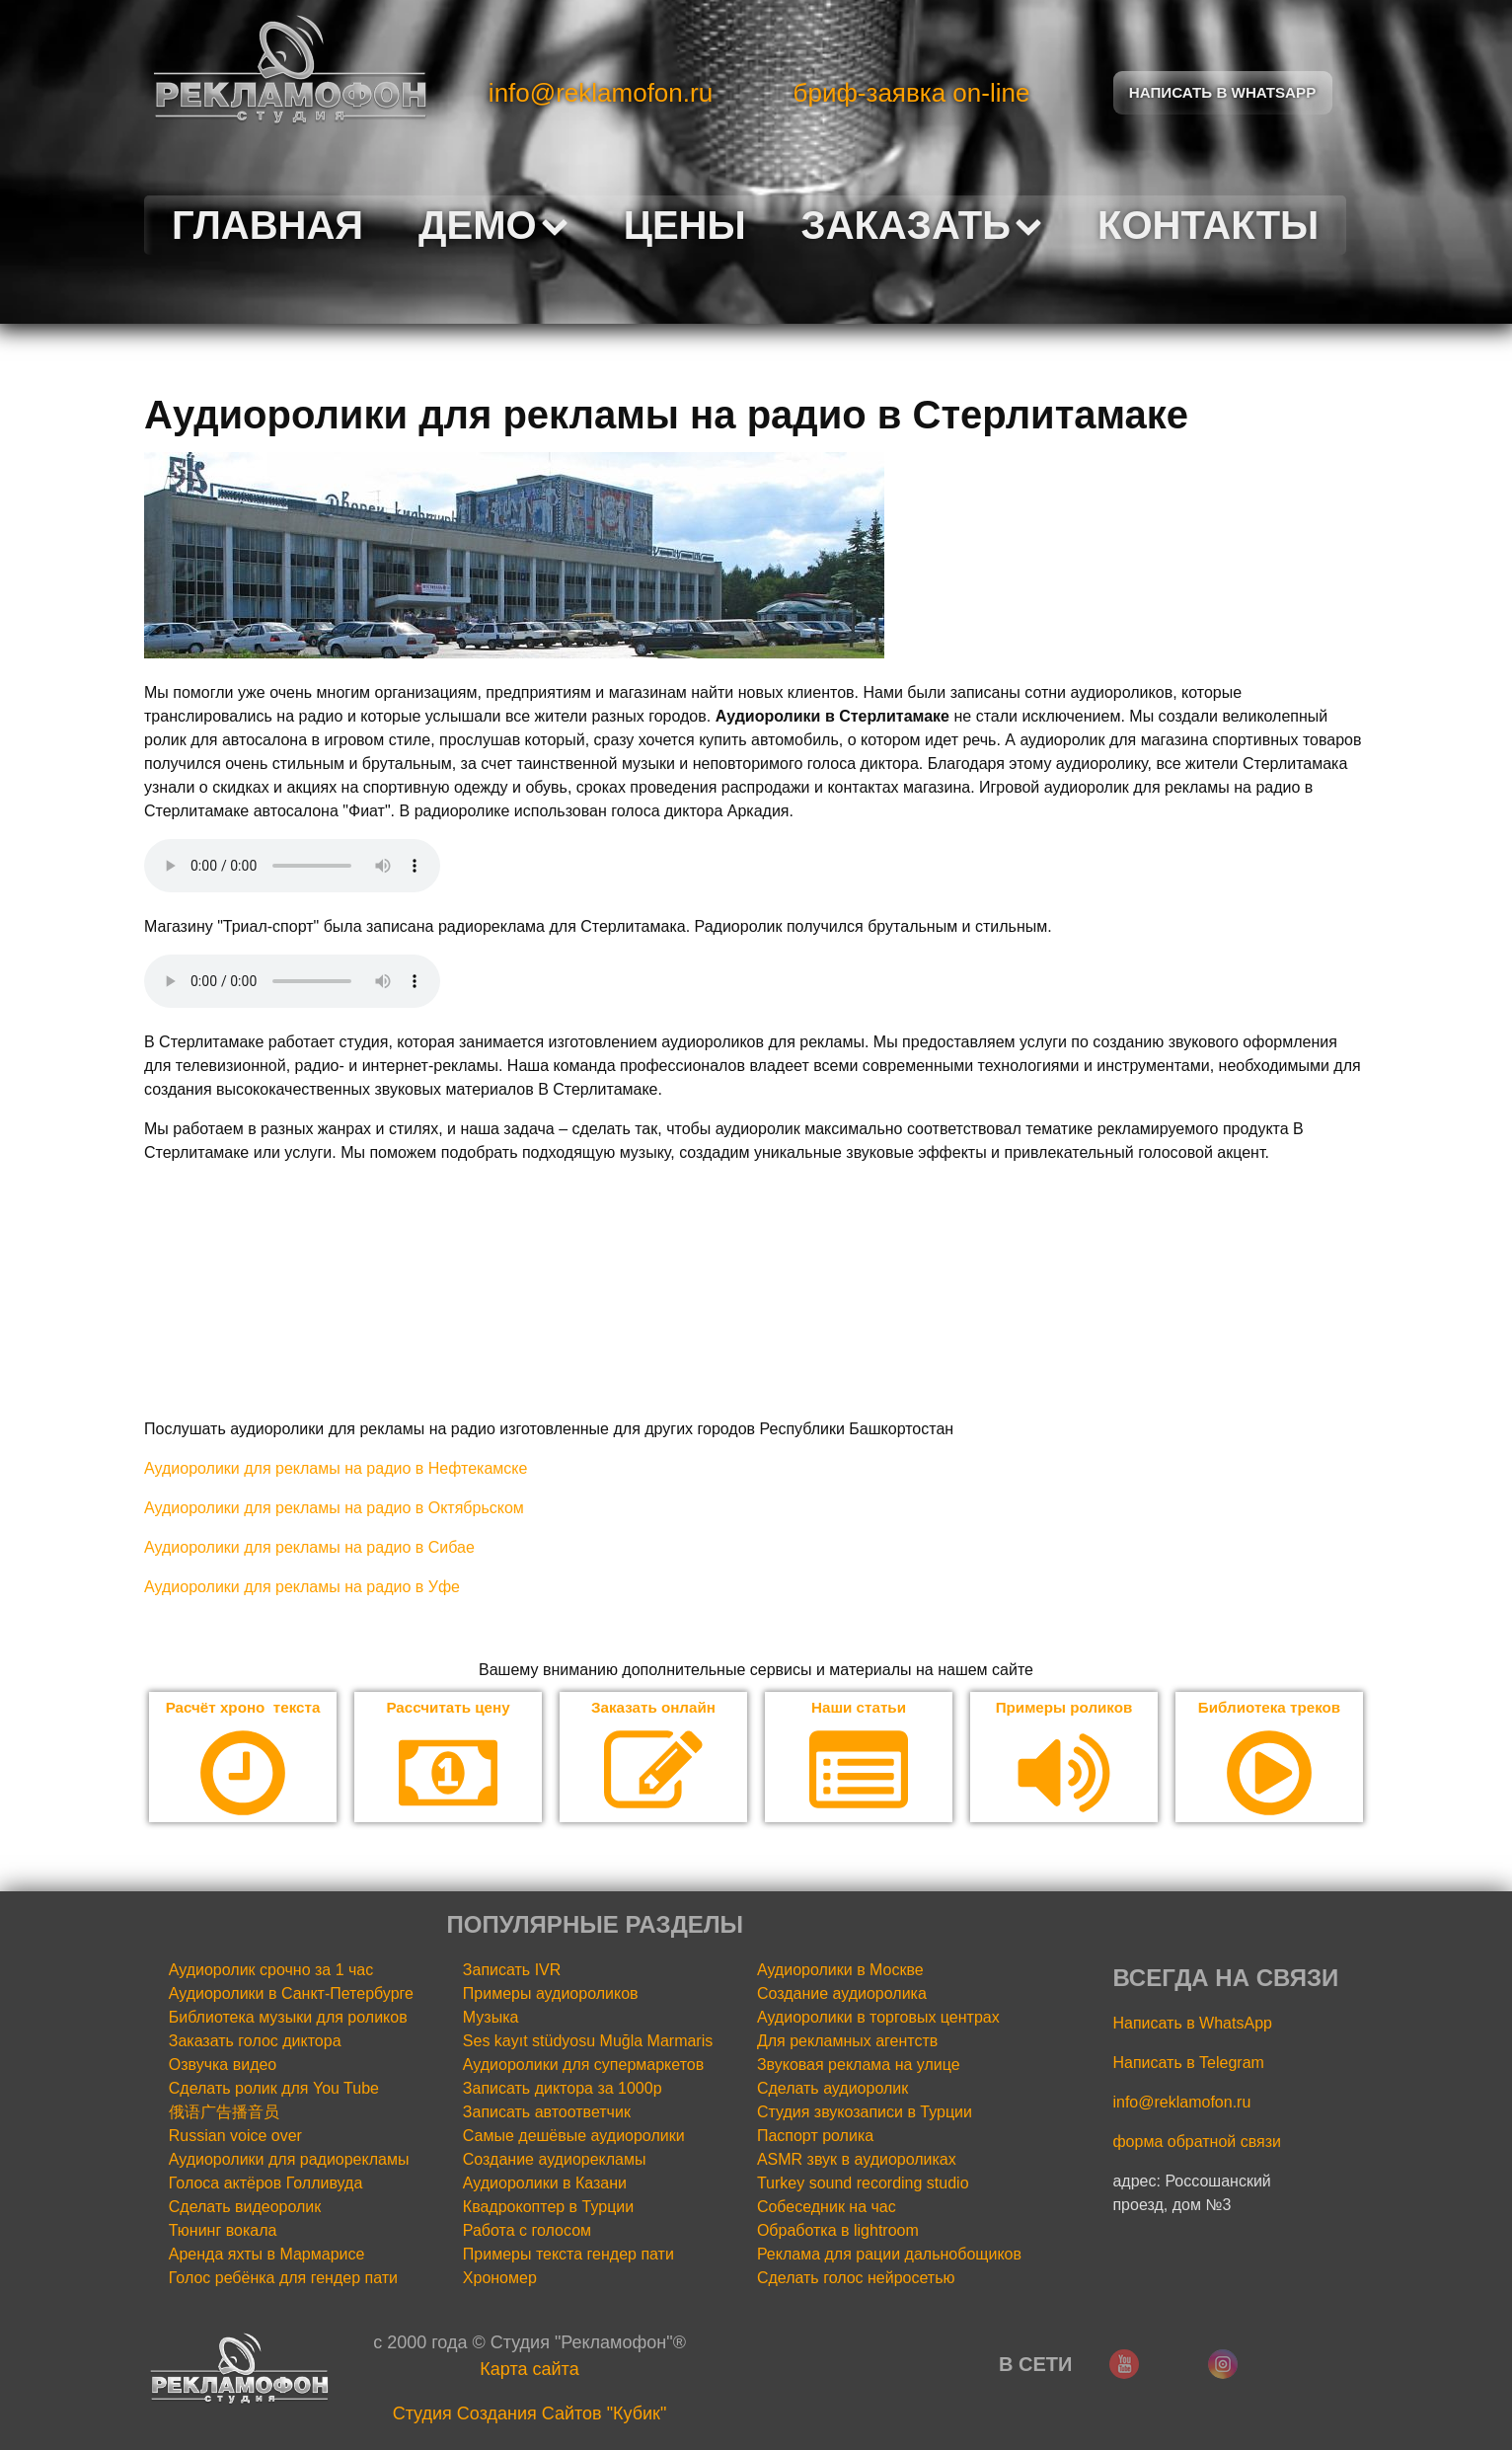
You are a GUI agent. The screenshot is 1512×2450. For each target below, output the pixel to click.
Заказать (921, 225)
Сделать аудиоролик (832, 2089)
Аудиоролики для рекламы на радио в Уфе (302, 1586)
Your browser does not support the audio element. (292, 865)
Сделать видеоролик (245, 2207)
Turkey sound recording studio (863, 2184)
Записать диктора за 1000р (562, 2089)
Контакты (1208, 225)
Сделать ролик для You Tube (274, 2089)
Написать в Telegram (1187, 2063)
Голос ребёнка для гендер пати (283, 2278)
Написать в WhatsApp (1191, 2024)
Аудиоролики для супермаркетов (583, 2065)
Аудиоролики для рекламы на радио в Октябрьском (334, 1507)
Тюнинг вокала (223, 2231)
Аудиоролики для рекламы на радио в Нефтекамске (335, 1468)
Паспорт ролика (815, 2136)
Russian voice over (235, 2136)
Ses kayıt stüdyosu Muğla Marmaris (588, 2041)
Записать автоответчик (547, 2113)
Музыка (491, 2018)
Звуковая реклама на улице (858, 2065)
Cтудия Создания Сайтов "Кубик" (530, 2414)
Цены (685, 225)
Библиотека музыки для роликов (288, 2018)
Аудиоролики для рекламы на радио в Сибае (309, 1547)
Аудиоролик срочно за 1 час (271, 1970)
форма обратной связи (1196, 2142)
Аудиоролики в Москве (840, 1970)
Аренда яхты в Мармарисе (267, 2255)
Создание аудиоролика (842, 1994)
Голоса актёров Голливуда (266, 2184)
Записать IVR (512, 1970)
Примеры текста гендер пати (568, 2255)
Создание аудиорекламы (554, 2160)
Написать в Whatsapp (1223, 92)
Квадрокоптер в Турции (548, 2207)
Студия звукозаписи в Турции (864, 2113)
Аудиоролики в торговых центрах (878, 2018)
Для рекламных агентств (847, 2041)
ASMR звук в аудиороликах (856, 2160)
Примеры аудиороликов (551, 1994)
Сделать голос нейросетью (856, 2278)
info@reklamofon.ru (601, 93)
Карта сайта (529, 2370)
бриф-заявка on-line (912, 93)
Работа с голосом (527, 2231)
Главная (267, 225)
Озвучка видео (223, 2065)
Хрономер (500, 2278)
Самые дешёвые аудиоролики (574, 2136)
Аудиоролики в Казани (545, 2184)
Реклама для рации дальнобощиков (889, 2255)
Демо (493, 225)
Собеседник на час (826, 2207)
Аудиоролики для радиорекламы (289, 2160)
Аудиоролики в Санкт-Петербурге (291, 1994)
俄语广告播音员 (224, 2113)
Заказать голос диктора (255, 2041)
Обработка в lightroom (838, 2231)
